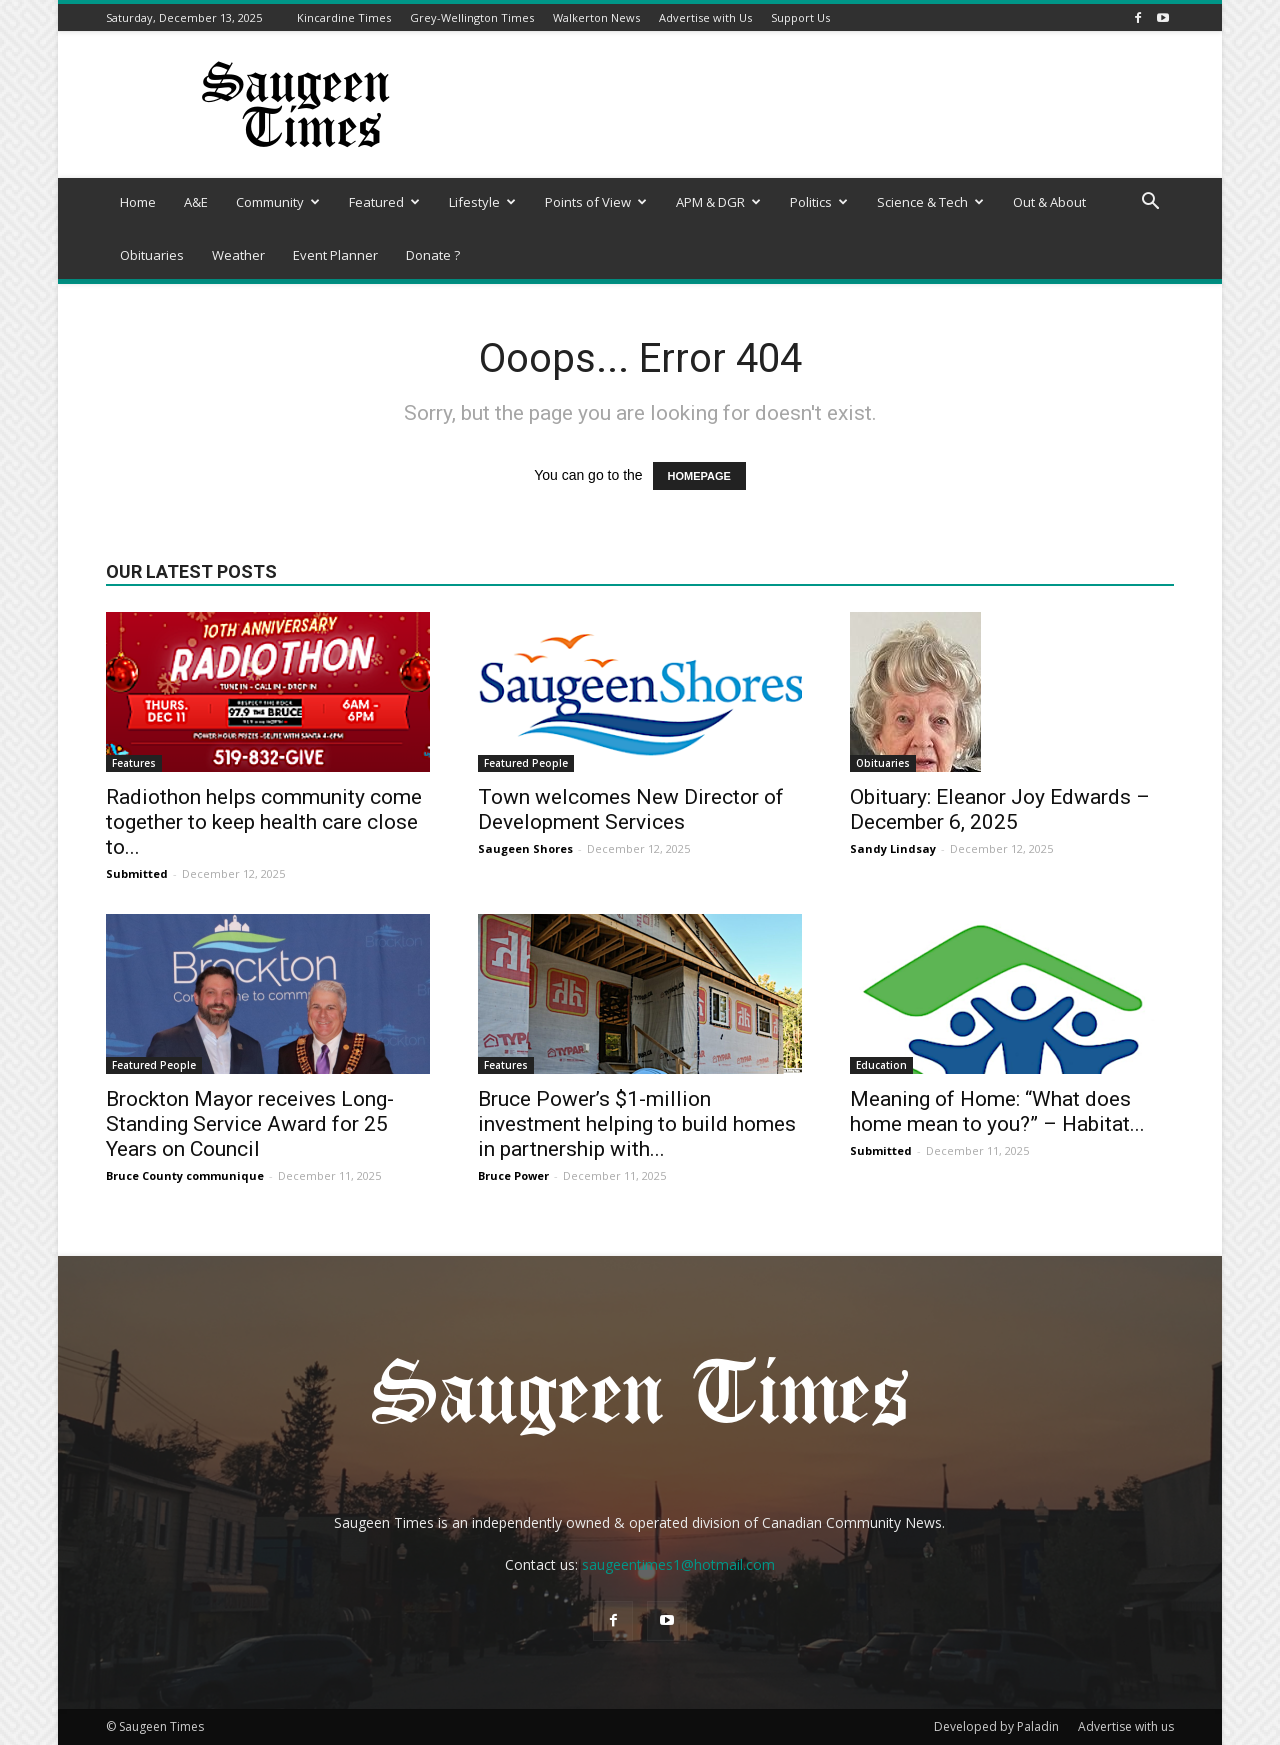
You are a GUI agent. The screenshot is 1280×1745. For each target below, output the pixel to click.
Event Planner (335, 255)
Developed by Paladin (996, 1726)
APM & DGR (718, 202)
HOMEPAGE (699, 476)
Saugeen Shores (525, 848)
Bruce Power (513, 1175)
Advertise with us (1126, 1726)
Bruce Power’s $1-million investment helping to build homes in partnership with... (637, 1124)
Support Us (800, 17)
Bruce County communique (185, 1175)
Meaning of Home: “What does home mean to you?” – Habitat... (997, 1111)
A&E (196, 202)
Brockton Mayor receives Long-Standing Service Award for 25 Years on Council (250, 1124)
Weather (238, 255)
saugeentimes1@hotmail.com (678, 1564)
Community (278, 202)
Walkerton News (596, 17)
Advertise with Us (705, 17)
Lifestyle (482, 202)
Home (138, 202)
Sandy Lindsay (893, 848)
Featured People (526, 763)
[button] (1150, 203)
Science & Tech (930, 202)
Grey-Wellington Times (472, 17)
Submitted (137, 873)
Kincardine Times (344, 17)
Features (134, 763)
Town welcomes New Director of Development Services (631, 809)
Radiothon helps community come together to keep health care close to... (264, 822)
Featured (384, 202)
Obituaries (152, 255)
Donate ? (433, 255)
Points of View (596, 202)
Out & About (1049, 202)
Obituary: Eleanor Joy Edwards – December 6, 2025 (1000, 809)
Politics (819, 202)
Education (881, 1065)
